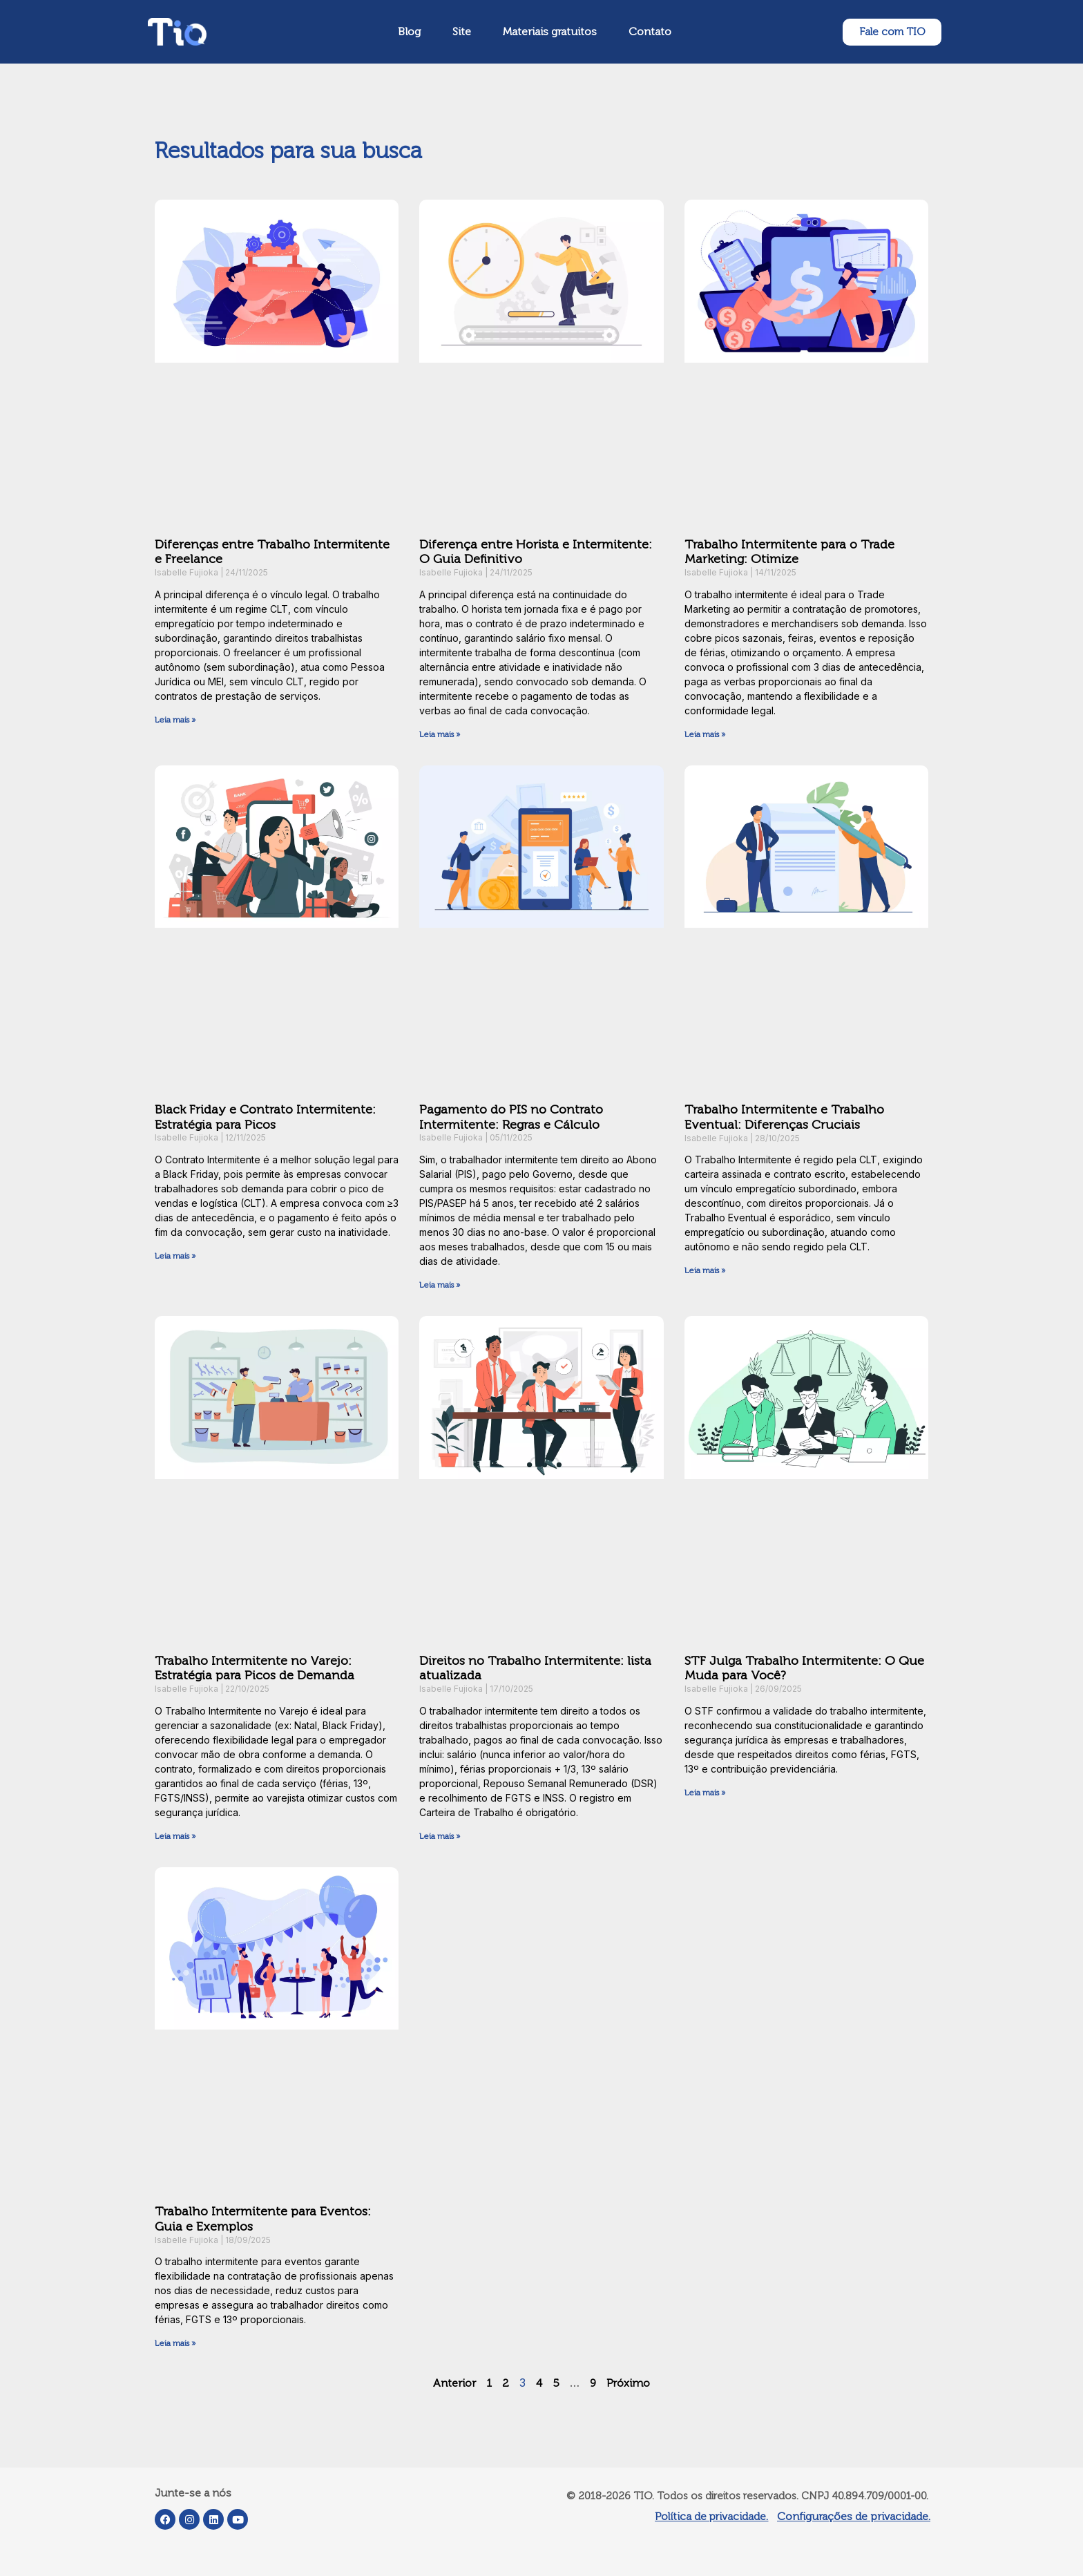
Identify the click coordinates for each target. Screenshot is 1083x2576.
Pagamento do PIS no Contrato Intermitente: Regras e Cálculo (511, 1117)
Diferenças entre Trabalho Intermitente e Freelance (272, 552)
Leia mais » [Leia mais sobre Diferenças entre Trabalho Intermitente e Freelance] (175, 720)
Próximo (628, 2382)
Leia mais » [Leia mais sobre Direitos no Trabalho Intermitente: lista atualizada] (439, 1836)
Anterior (454, 2382)
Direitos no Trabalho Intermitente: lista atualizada (535, 1668)
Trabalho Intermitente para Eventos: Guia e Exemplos (263, 2219)
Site (461, 31)
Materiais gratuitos (550, 31)
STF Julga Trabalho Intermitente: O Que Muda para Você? (804, 1668)
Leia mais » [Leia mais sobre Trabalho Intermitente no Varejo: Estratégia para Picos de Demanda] (175, 1836)
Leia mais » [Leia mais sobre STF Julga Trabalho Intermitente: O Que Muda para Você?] (704, 1792)
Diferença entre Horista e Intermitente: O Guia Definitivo (535, 552)
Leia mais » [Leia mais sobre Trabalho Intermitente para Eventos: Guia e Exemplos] (175, 2343)
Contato (650, 31)
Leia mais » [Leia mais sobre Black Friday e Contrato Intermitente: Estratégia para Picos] (175, 1256)
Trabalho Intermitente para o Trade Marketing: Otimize (789, 552)
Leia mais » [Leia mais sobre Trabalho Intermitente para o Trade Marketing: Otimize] (704, 734)
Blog (409, 31)
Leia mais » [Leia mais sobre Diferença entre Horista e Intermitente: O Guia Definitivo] (439, 734)
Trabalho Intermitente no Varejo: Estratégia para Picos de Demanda (254, 1668)
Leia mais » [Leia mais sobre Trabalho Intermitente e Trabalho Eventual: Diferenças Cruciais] (704, 1270)
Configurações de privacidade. (853, 2516)
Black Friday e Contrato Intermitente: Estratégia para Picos (265, 1117)
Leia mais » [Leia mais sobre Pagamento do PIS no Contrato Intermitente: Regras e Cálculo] (439, 1285)
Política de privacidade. (711, 2516)
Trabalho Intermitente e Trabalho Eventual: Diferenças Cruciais (784, 1117)
